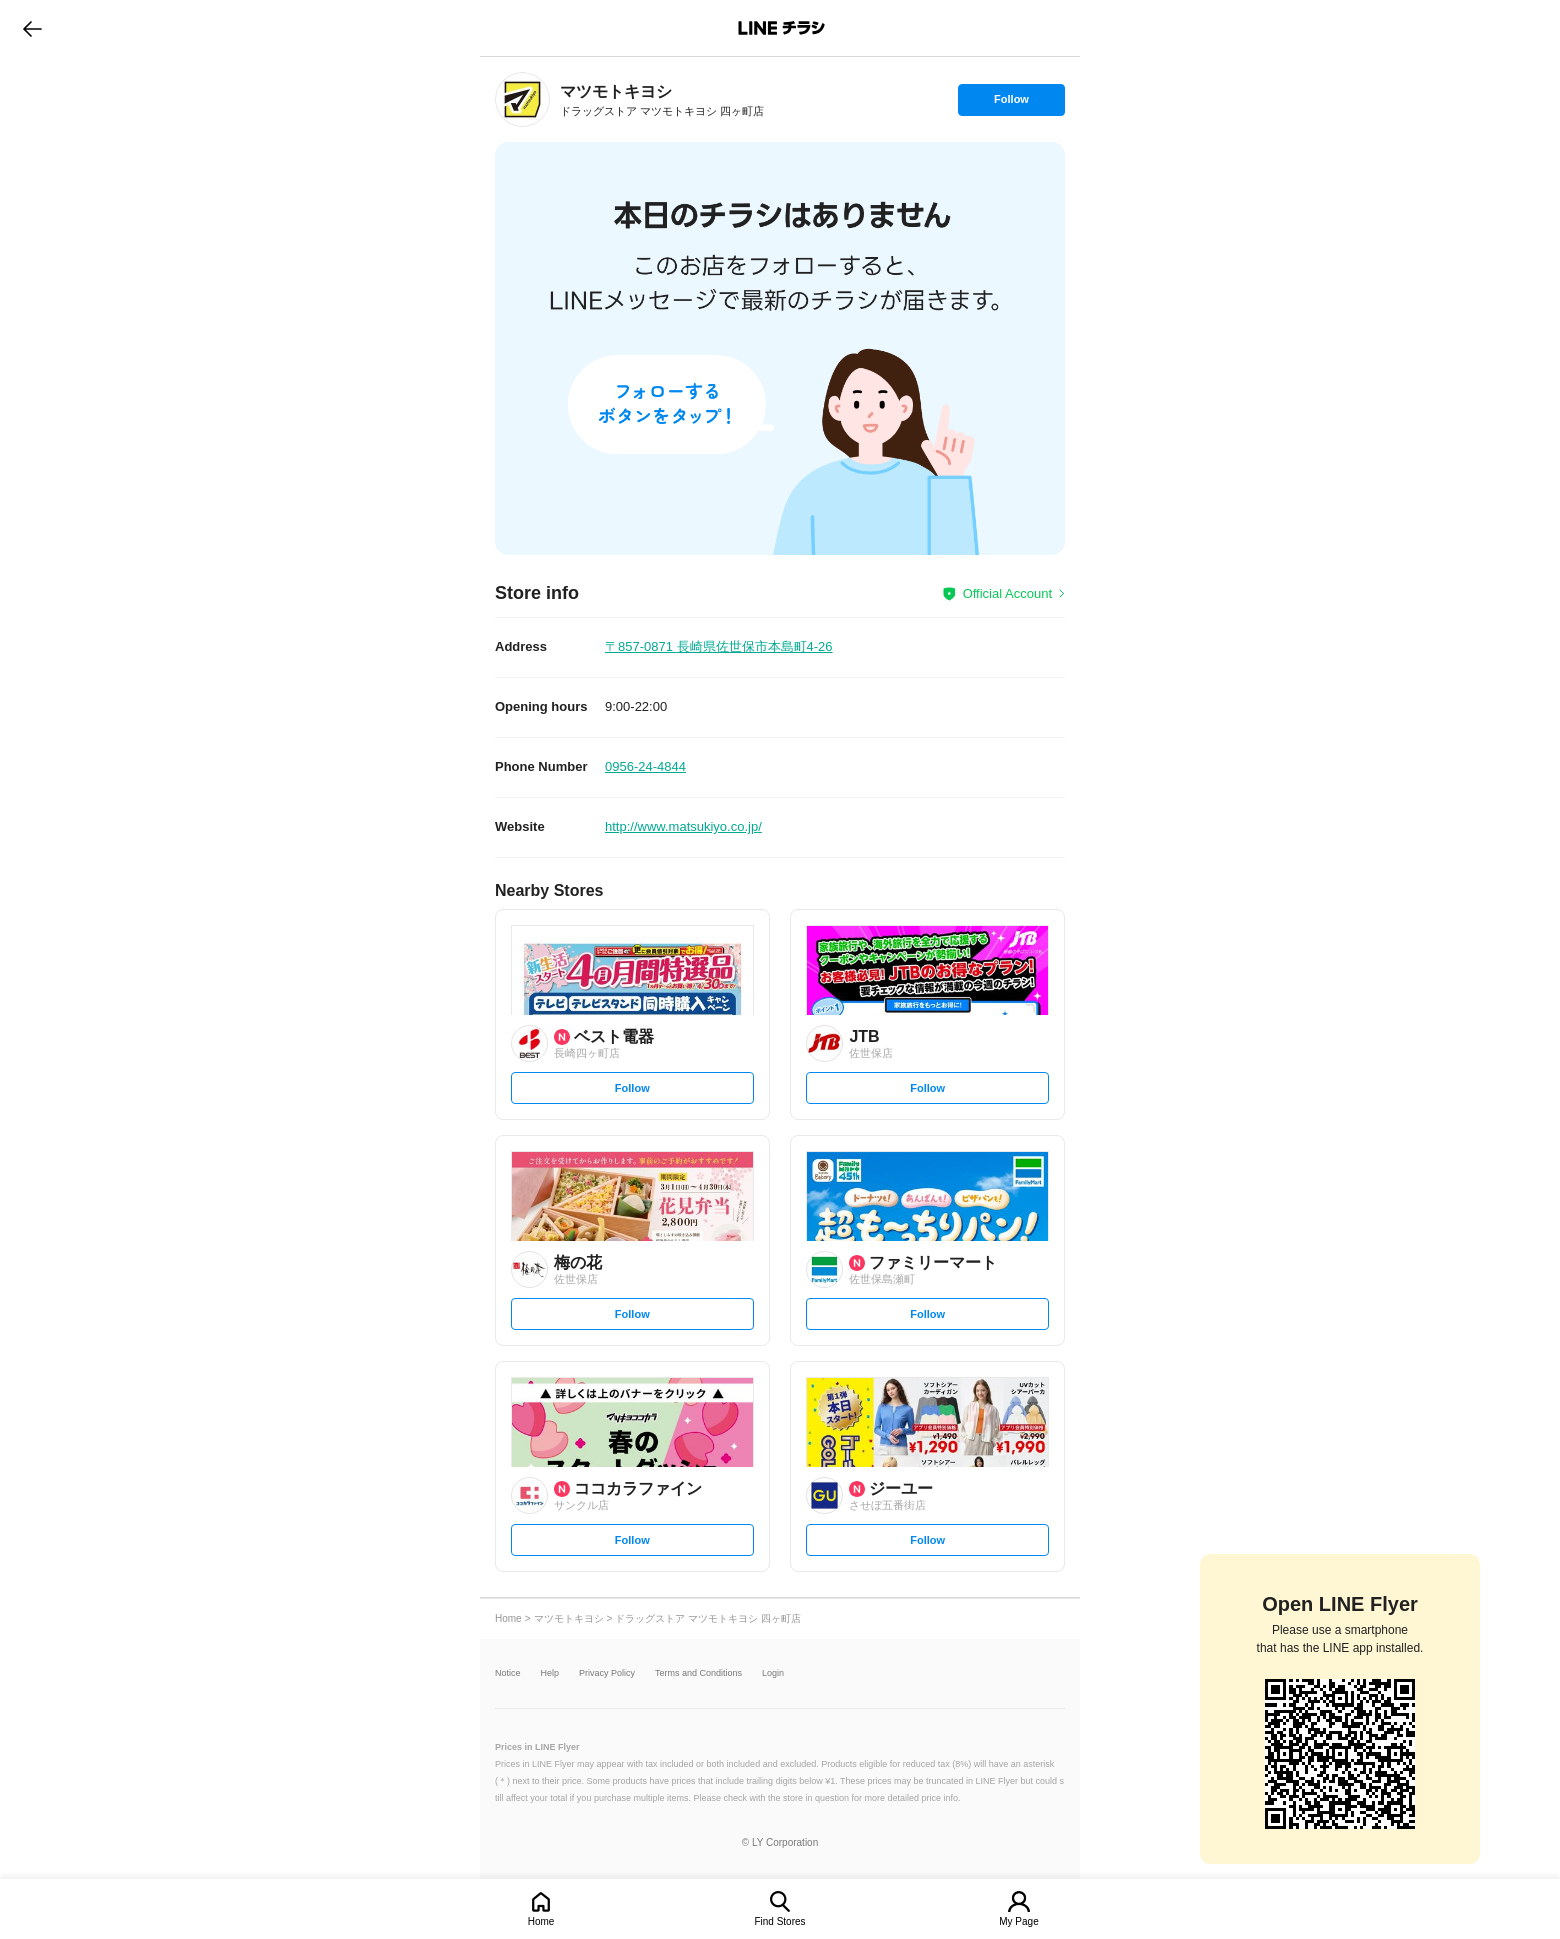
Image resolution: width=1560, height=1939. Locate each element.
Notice (508, 1673)
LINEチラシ (781, 28)
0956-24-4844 (645, 766)
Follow (1011, 104)
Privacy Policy (607, 1673)
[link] (522, 99)
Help (550, 1673)
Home (541, 1921)
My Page (1018, 1921)
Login (773, 1673)
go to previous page (32, 28)
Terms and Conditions (698, 1673)
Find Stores (779, 1921)
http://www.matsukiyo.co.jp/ (683, 826)
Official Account (1007, 593)
